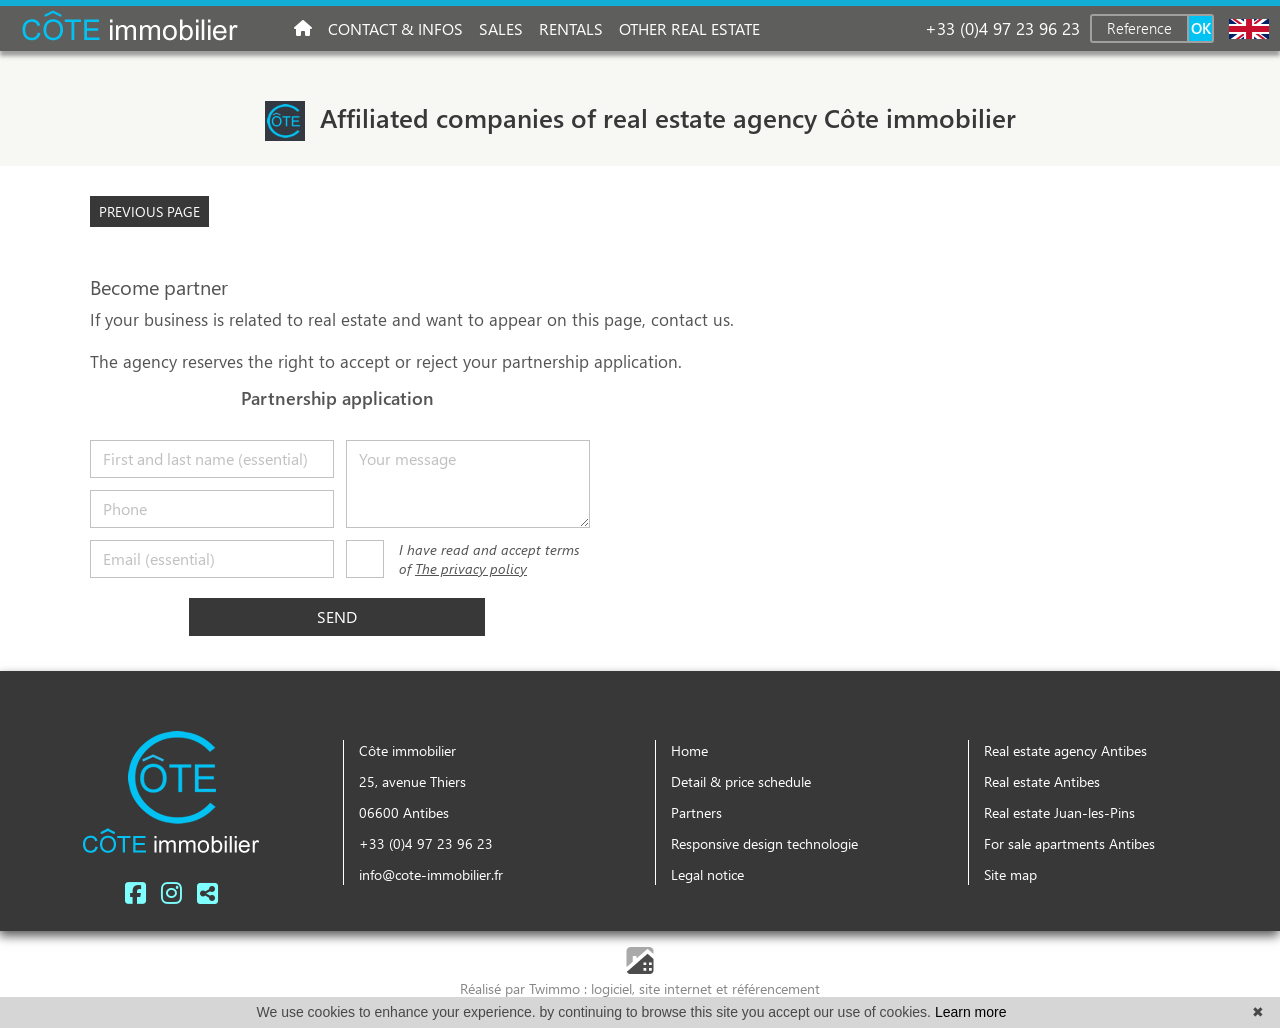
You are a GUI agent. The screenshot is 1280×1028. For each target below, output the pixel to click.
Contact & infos (395, 28)
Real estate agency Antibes (1065, 750)
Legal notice (707, 874)
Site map (1010, 874)
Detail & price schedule (741, 781)
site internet (677, 988)
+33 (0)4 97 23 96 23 (1002, 28)
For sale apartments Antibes (1069, 843)
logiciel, (615, 988)
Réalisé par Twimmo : (523, 988)
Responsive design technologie (764, 843)
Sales (501, 28)
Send (337, 616)
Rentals (571, 28)
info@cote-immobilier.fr (431, 874)
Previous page (149, 211)
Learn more (971, 1012)
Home (689, 750)
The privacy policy (471, 568)
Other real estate (689, 28)
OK (1201, 28)
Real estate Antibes (1042, 781)
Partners (696, 812)
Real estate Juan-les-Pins (1059, 812)
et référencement (768, 988)
